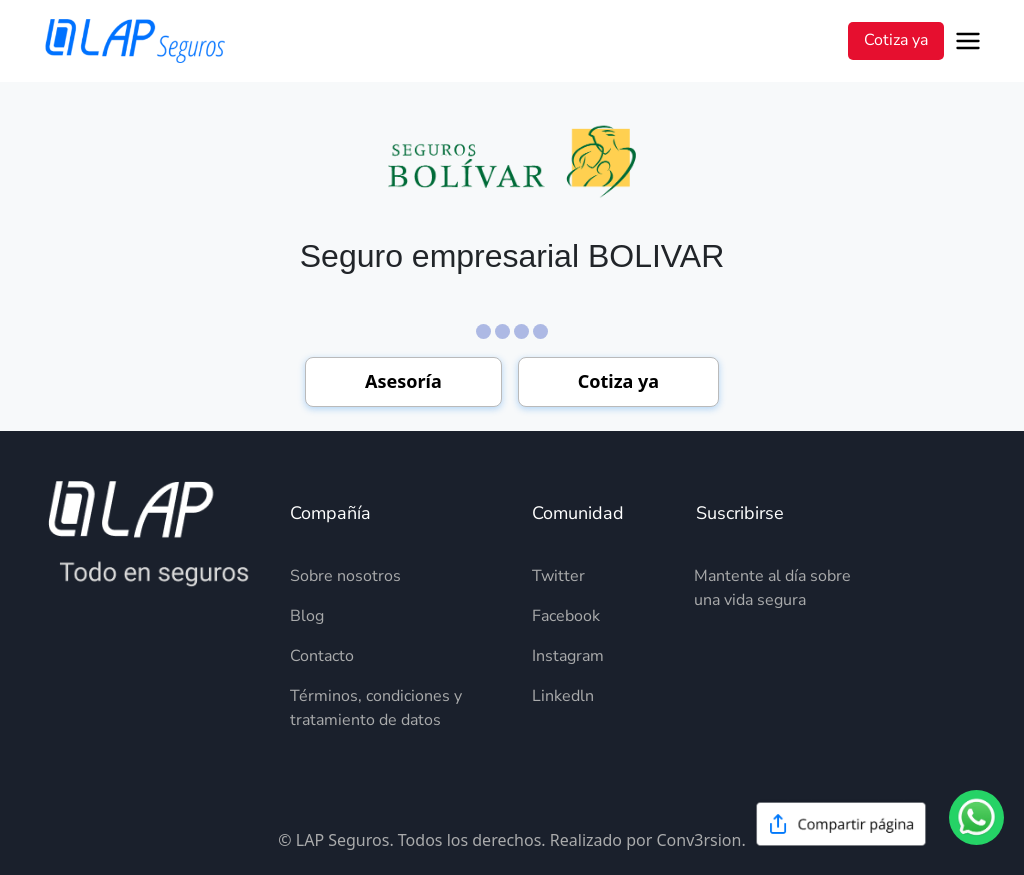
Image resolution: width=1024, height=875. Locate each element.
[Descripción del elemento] (391, 576)
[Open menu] (971, 41)
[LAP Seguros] (135, 41)
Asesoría (403, 381)
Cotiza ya (896, 40)
